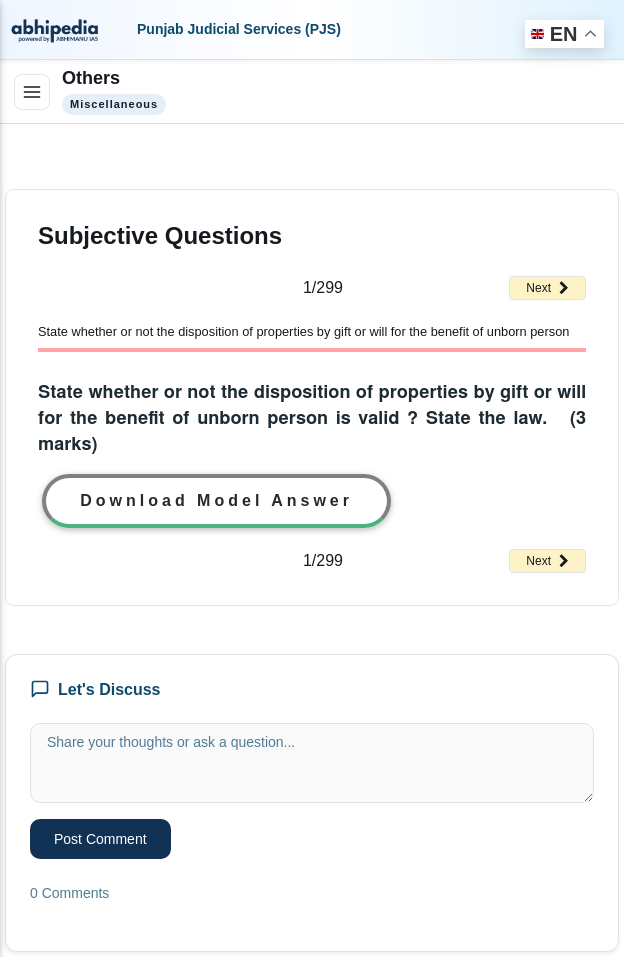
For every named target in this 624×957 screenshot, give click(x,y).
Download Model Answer (216, 500)
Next (547, 288)
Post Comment (100, 839)
